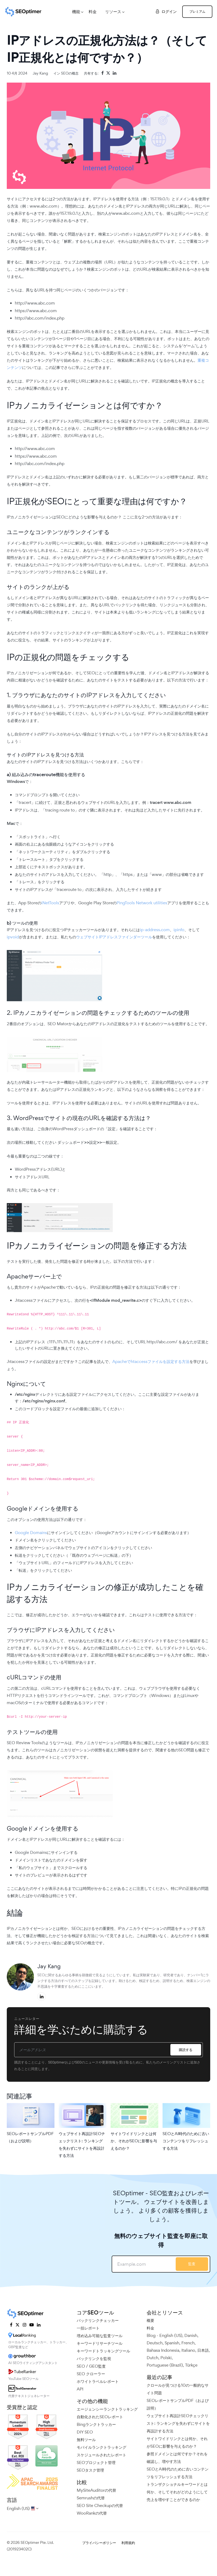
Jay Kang (40, 73)
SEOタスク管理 (90, 2470)
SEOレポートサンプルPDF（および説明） (30, 2137)
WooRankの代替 (92, 2513)
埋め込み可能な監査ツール (99, 2335)
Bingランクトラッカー (96, 2424)
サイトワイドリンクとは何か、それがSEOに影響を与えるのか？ (134, 2141)
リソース (106, 11)
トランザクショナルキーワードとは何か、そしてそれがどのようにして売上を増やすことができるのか (177, 2492)
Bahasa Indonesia (163, 2350)
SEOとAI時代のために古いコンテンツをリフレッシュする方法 (186, 2141)
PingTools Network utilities (142, 903)
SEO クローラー (91, 2374)
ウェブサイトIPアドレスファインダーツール (114, 937)
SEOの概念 (70, 73)
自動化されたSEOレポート (100, 2417)
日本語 (203, 2350)
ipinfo (179, 929)
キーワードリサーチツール (99, 2343)
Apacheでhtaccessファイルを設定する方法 (150, 1361)
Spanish (172, 2343)
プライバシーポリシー (99, 2542)
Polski (166, 2357)
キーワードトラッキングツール (103, 2351)
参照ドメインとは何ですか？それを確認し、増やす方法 (177, 2457)
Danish (190, 2335)
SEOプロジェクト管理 (96, 2462)
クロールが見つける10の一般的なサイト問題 (178, 2389)
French (188, 2343)
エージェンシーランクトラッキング (107, 2409)
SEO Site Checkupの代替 (100, 2505)
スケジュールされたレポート (101, 2455)
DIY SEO (85, 2432)
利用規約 (128, 2542)
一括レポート (88, 2328)
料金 (86, 11)
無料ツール (86, 2439)
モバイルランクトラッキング (101, 2447)
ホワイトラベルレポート (98, 2381)
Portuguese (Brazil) (165, 2365)
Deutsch (155, 2343)
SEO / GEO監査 (91, 2366)
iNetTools (50, 903)
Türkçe (191, 2365)
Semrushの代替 (91, 2498)
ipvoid (13, 937)
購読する (184, 2049)
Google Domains (31, 1532)
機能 (69, 11)
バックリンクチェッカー (98, 2320)
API (80, 2389)
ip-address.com (155, 929)
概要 (150, 2320)
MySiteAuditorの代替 (96, 2490)
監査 (190, 2263)
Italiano (188, 2350)
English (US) (170, 2335)
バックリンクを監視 (94, 2358)
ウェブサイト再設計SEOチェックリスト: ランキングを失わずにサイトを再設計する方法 (82, 2144)
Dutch (152, 2357)
